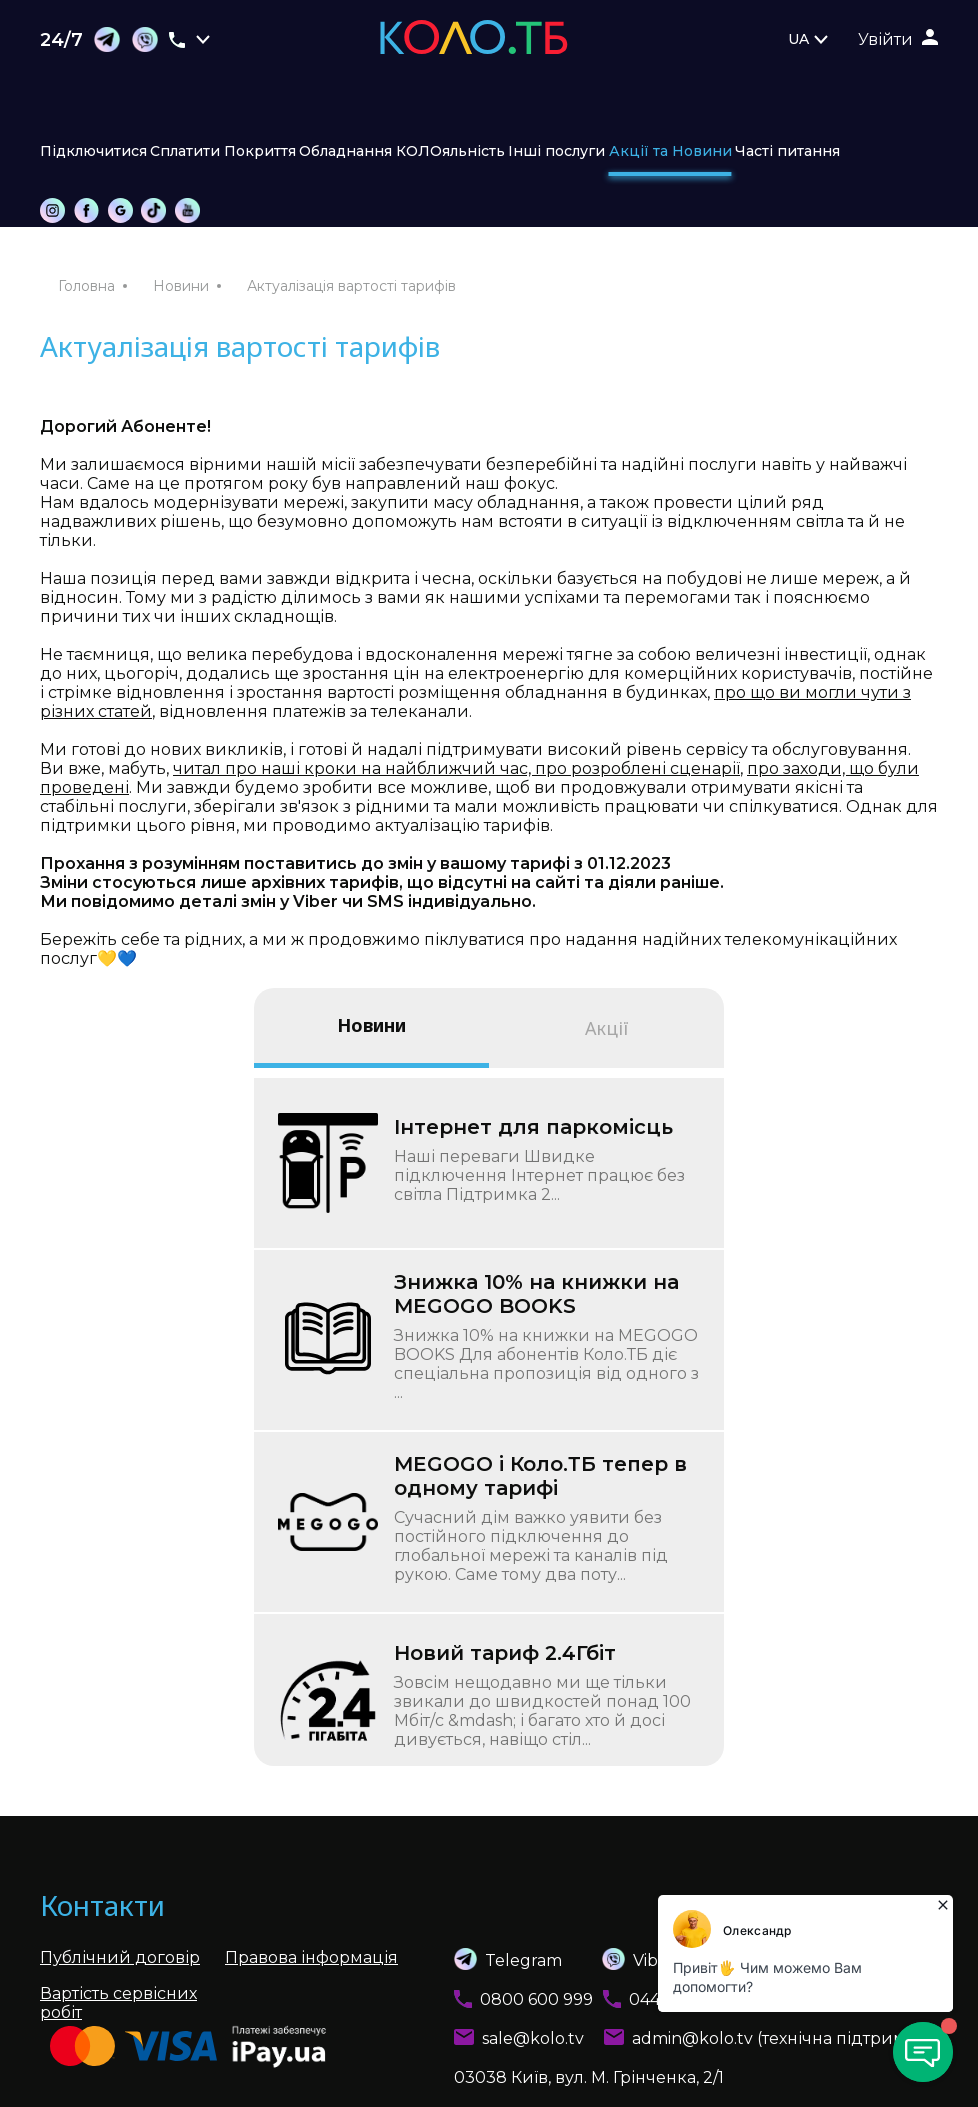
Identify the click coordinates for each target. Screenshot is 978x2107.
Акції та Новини (670, 151)
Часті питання (787, 151)
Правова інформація (311, 1957)
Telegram (508, 1959)
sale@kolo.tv (533, 2038)
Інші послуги (556, 151)
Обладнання (345, 151)
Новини (181, 286)
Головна (86, 286)
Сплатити (185, 151)
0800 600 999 (536, 1999)
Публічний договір (120, 1957)
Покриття (260, 151)
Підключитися (93, 151)
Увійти (885, 39)
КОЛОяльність (450, 151)
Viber (618, 1959)
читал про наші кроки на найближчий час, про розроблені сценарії (456, 768)
